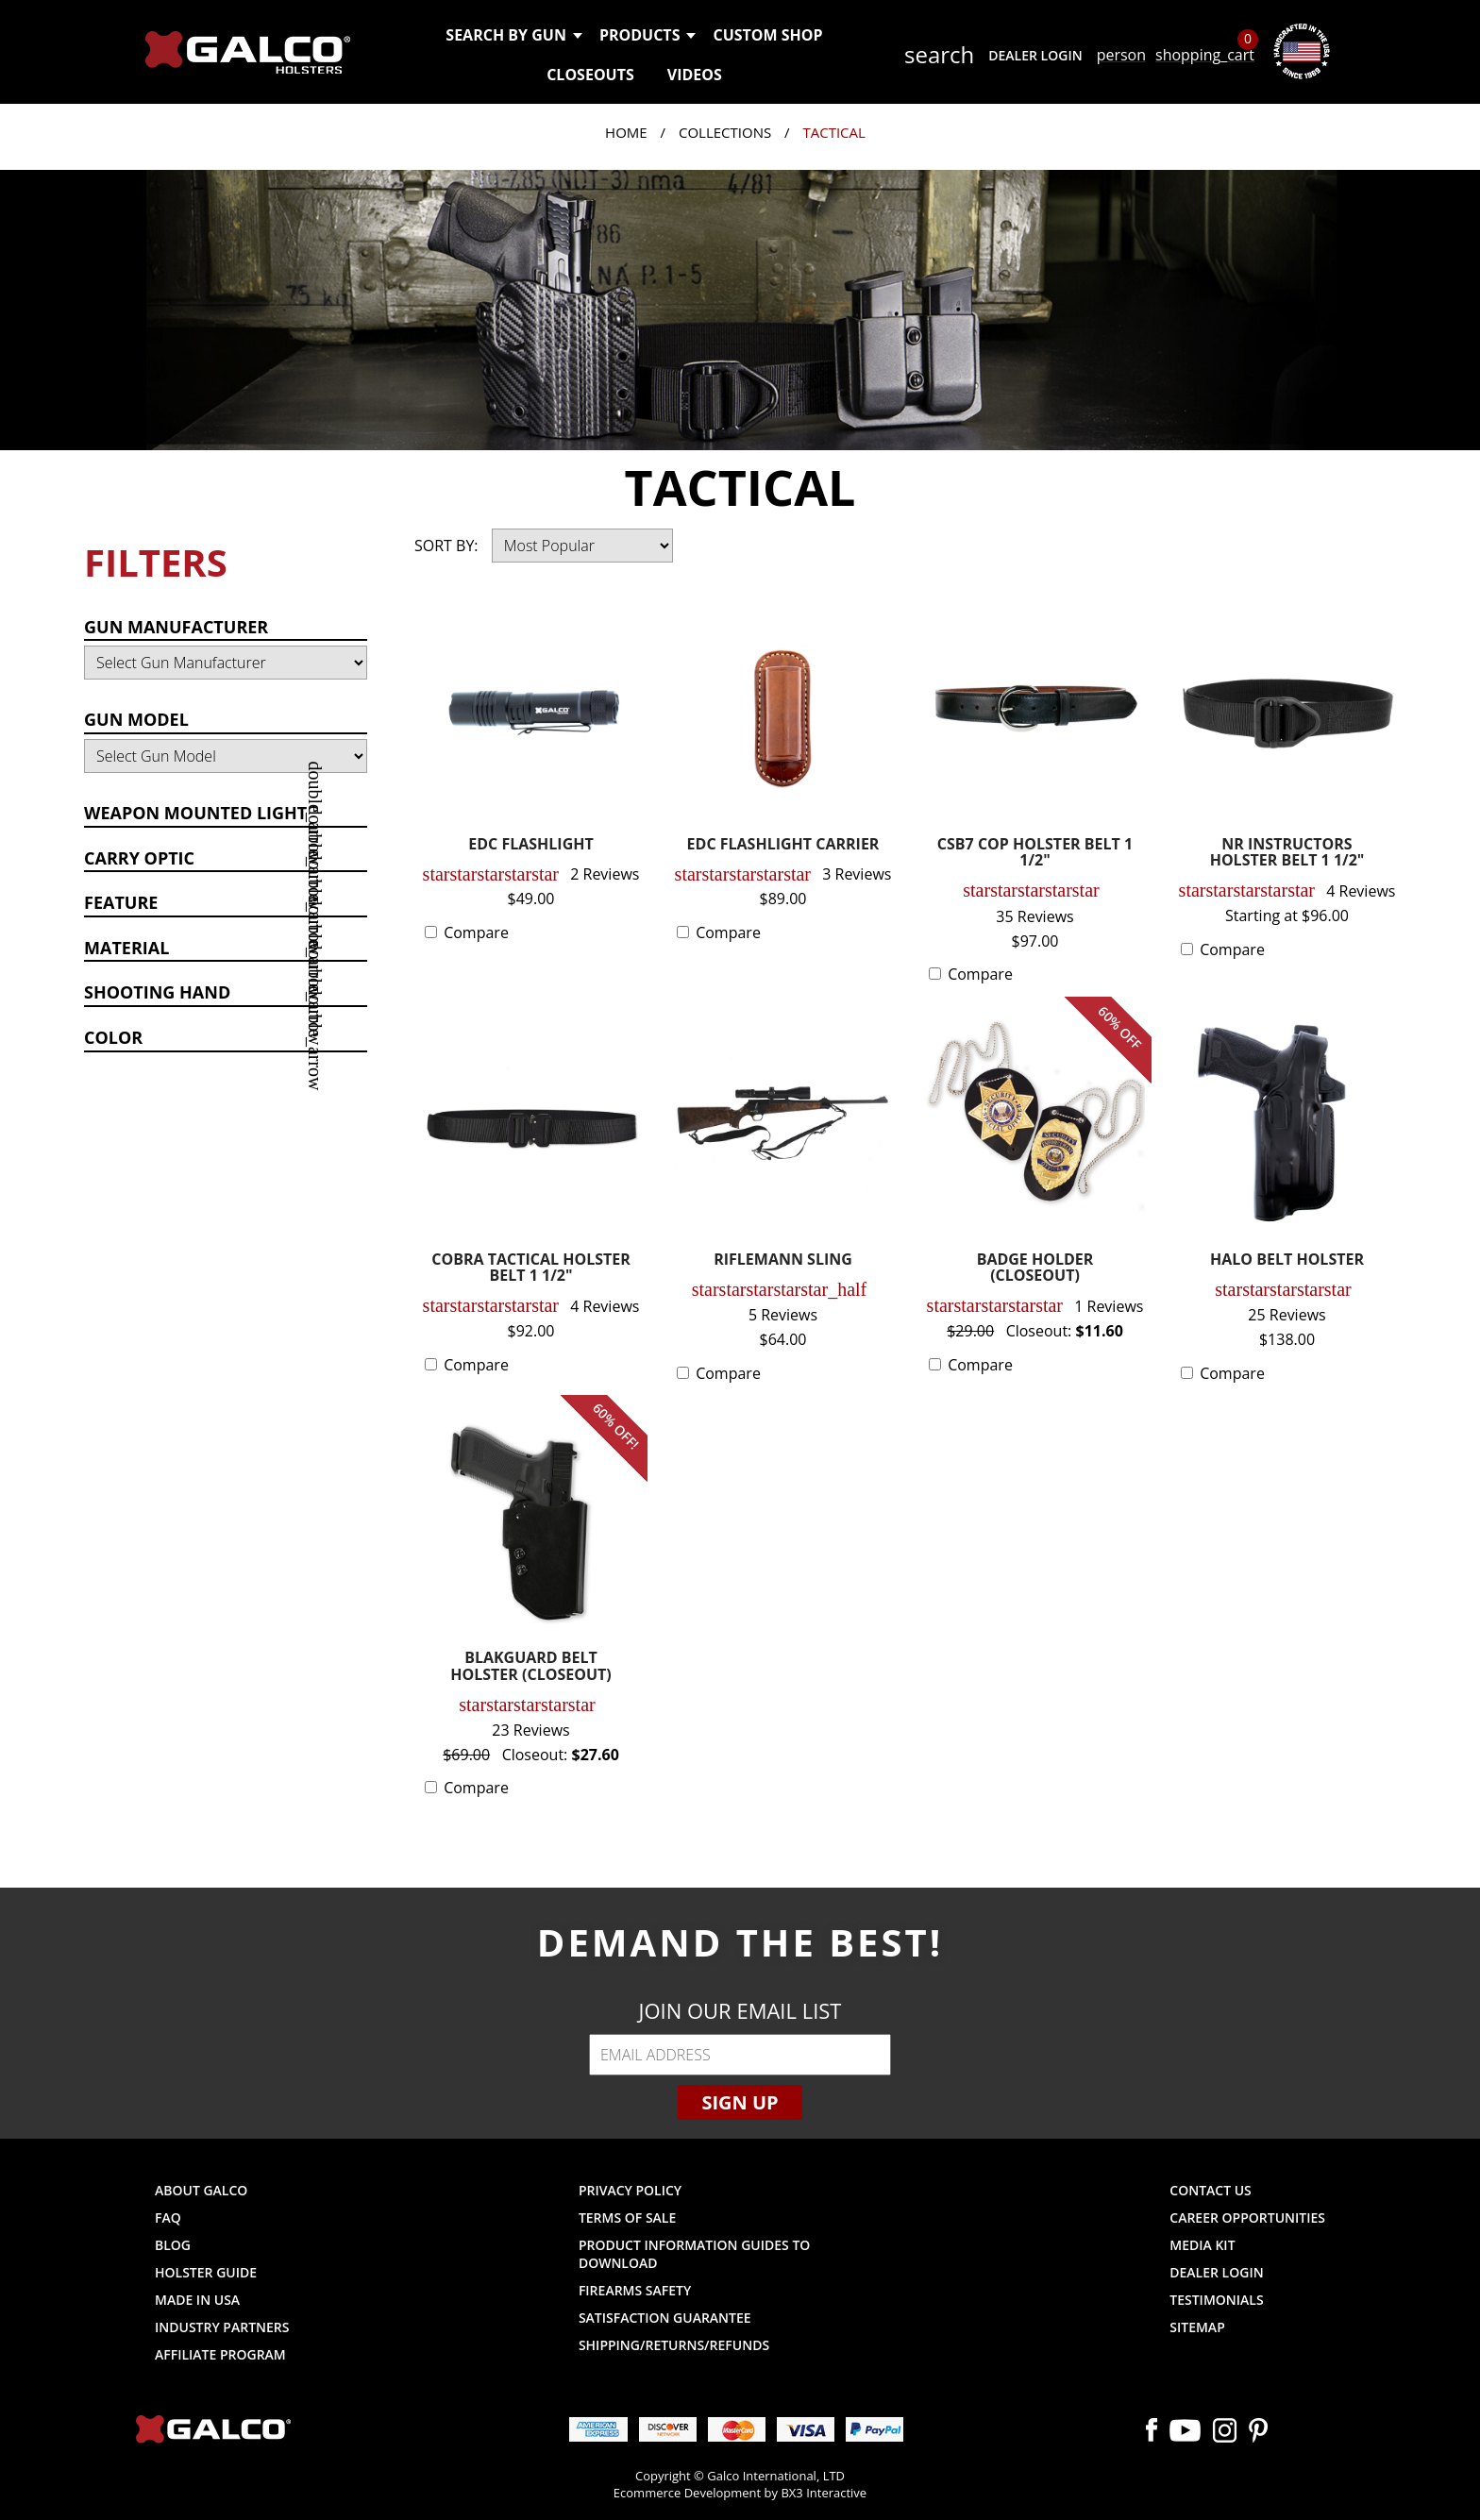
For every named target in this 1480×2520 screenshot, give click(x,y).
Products (647, 35)
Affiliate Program (220, 2354)
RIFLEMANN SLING (783, 1260)
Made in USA (197, 2300)
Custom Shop (767, 35)
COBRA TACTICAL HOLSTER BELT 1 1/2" (531, 1269)
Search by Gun (513, 35)
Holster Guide (206, 2272)
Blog (173, 2245)
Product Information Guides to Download (694, 2254)
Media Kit (1202, 2245)
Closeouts (590, 74)
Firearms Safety (635, 2290)
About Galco (201, 2190)
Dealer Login (1035, 55)
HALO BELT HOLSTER (1287, 1260)
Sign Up (739, 2102)
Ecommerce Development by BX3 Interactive (740, 2492)
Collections (725, 132)
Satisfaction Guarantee (665, 2318)
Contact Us (1210, 2190)
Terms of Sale (627, 2217)
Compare (476, 932)
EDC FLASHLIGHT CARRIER (783, 845)
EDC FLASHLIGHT (531, 845)
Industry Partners (222, 2327)
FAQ (168, 2217)
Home (626, 132)
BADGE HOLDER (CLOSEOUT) (1035, 1269)
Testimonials (1216, 2300)
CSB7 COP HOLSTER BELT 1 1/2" (1035, 853)
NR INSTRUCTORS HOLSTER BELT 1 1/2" (1287, 853)
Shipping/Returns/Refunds (674, 2345)
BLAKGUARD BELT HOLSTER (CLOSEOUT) (530, 1667)
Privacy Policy (630, 2190)
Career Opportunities (1247, 2217)
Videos (694, 74)
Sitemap (1196, 2327)
